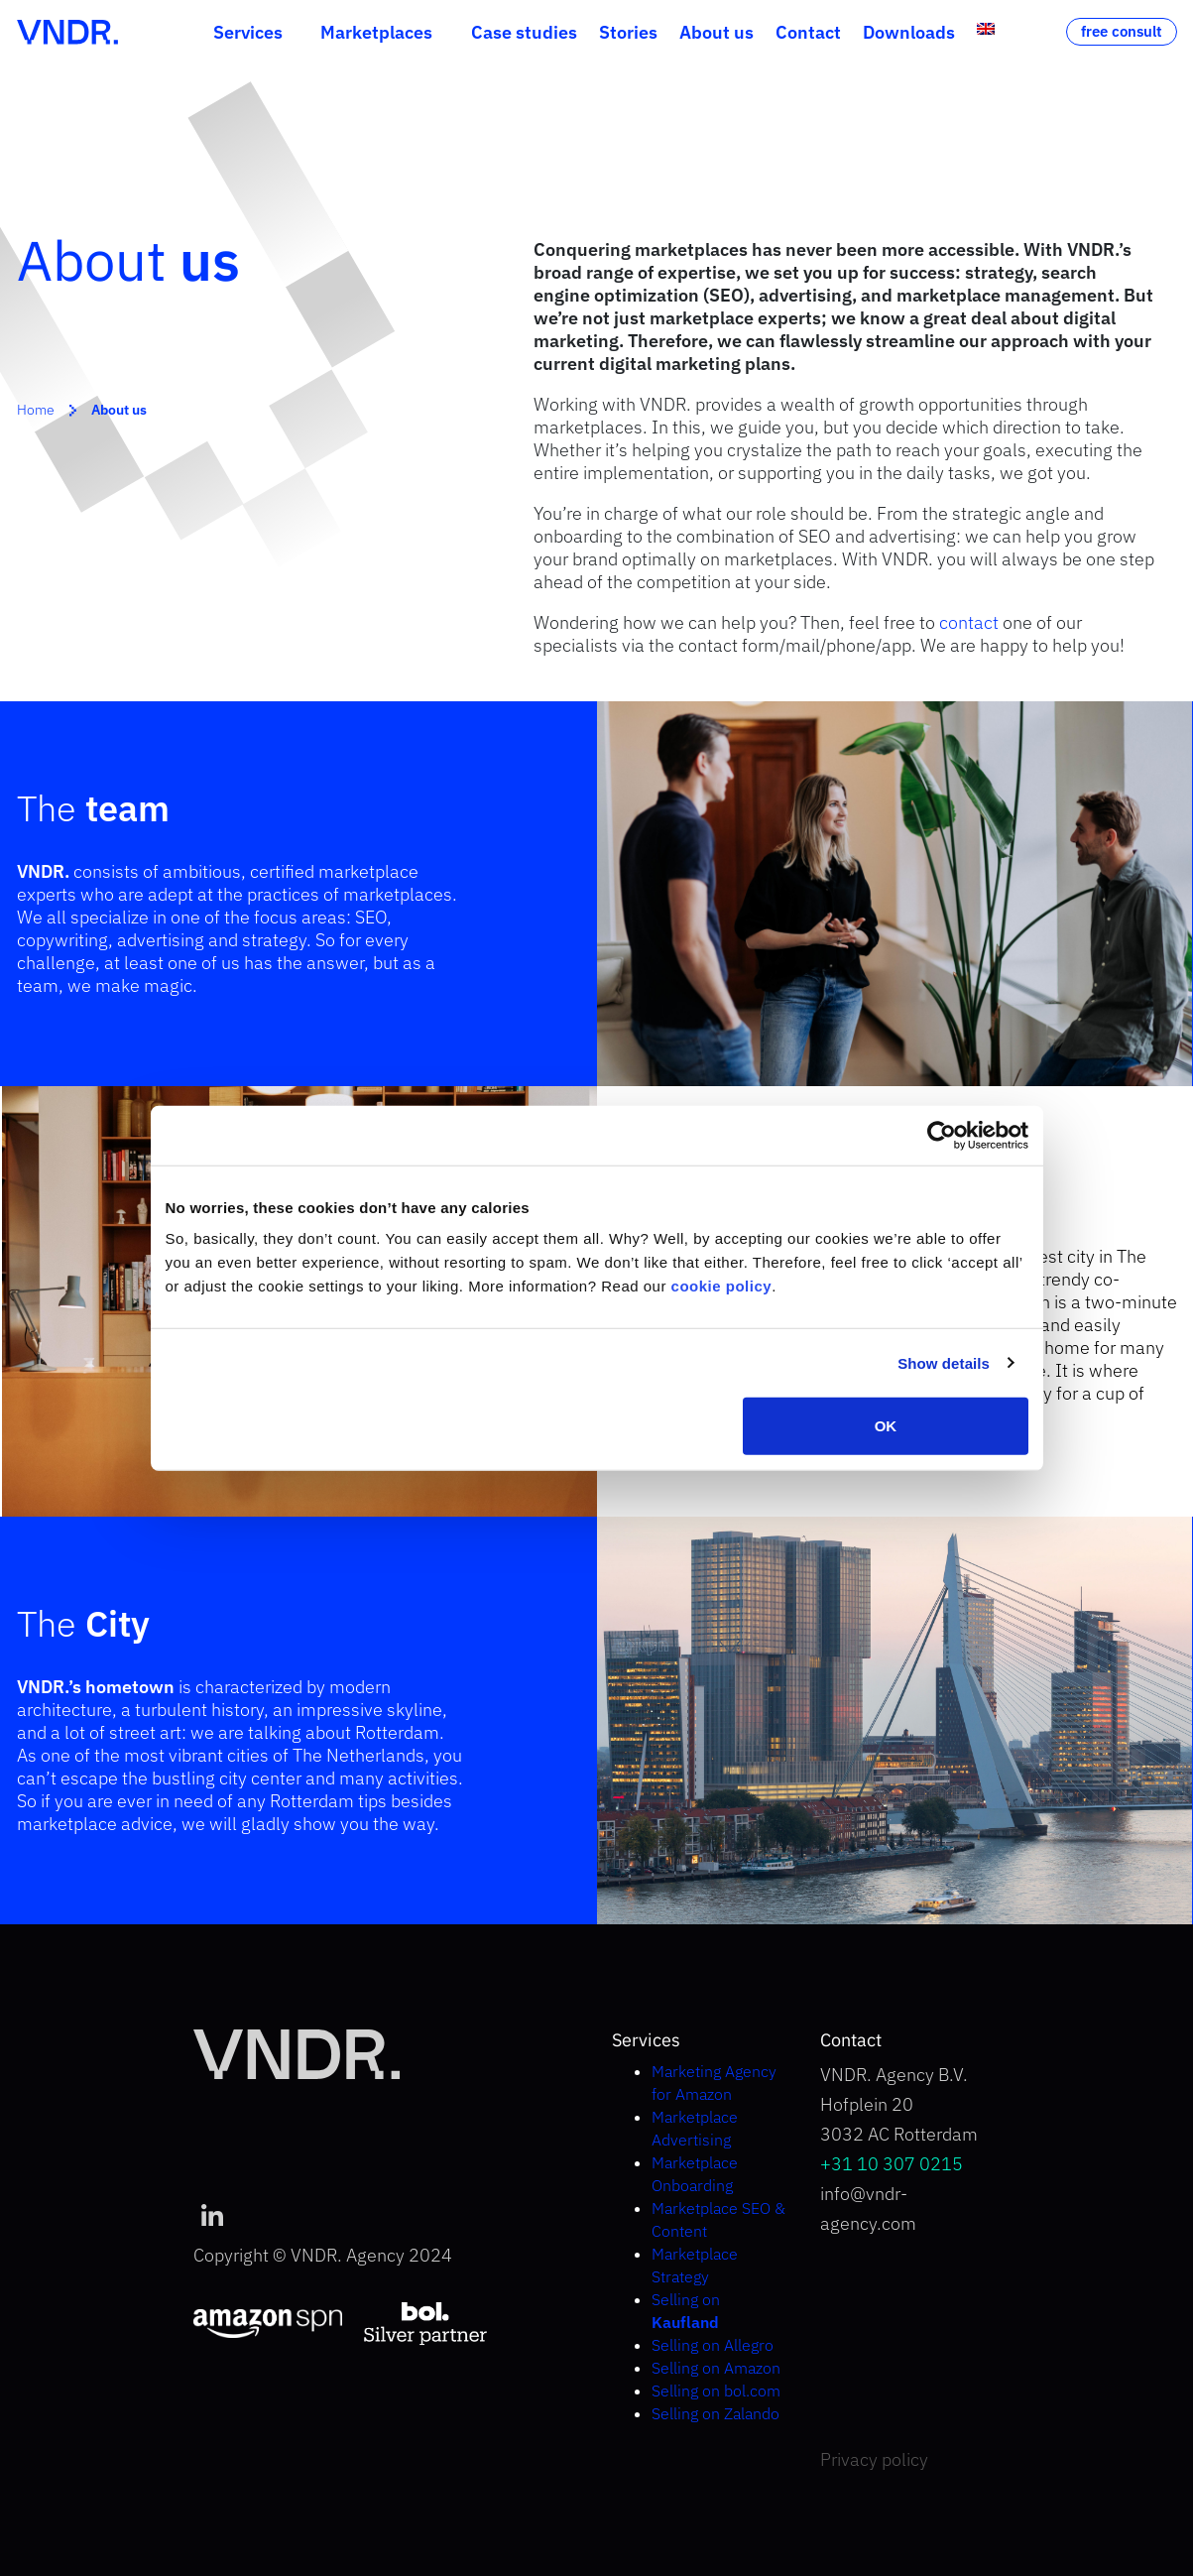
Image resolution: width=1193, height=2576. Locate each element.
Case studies (524, 32)
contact (969, 622)
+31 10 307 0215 (891, 2163)
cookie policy (722, 1286)
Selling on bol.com (716, 2390)
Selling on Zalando (715, 2413)
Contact (808, 32)
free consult (1121, 31)
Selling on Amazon (716, 2368)
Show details (943, 1362)
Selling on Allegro (713, 2345)
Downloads (909, 32)
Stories (628, 32)
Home (36, 410)
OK (886, 1425)
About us (716, 32)
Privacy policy (874, 2459)
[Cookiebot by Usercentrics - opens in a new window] (941, 1135)
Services (248, 32)
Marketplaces (376, 32)
